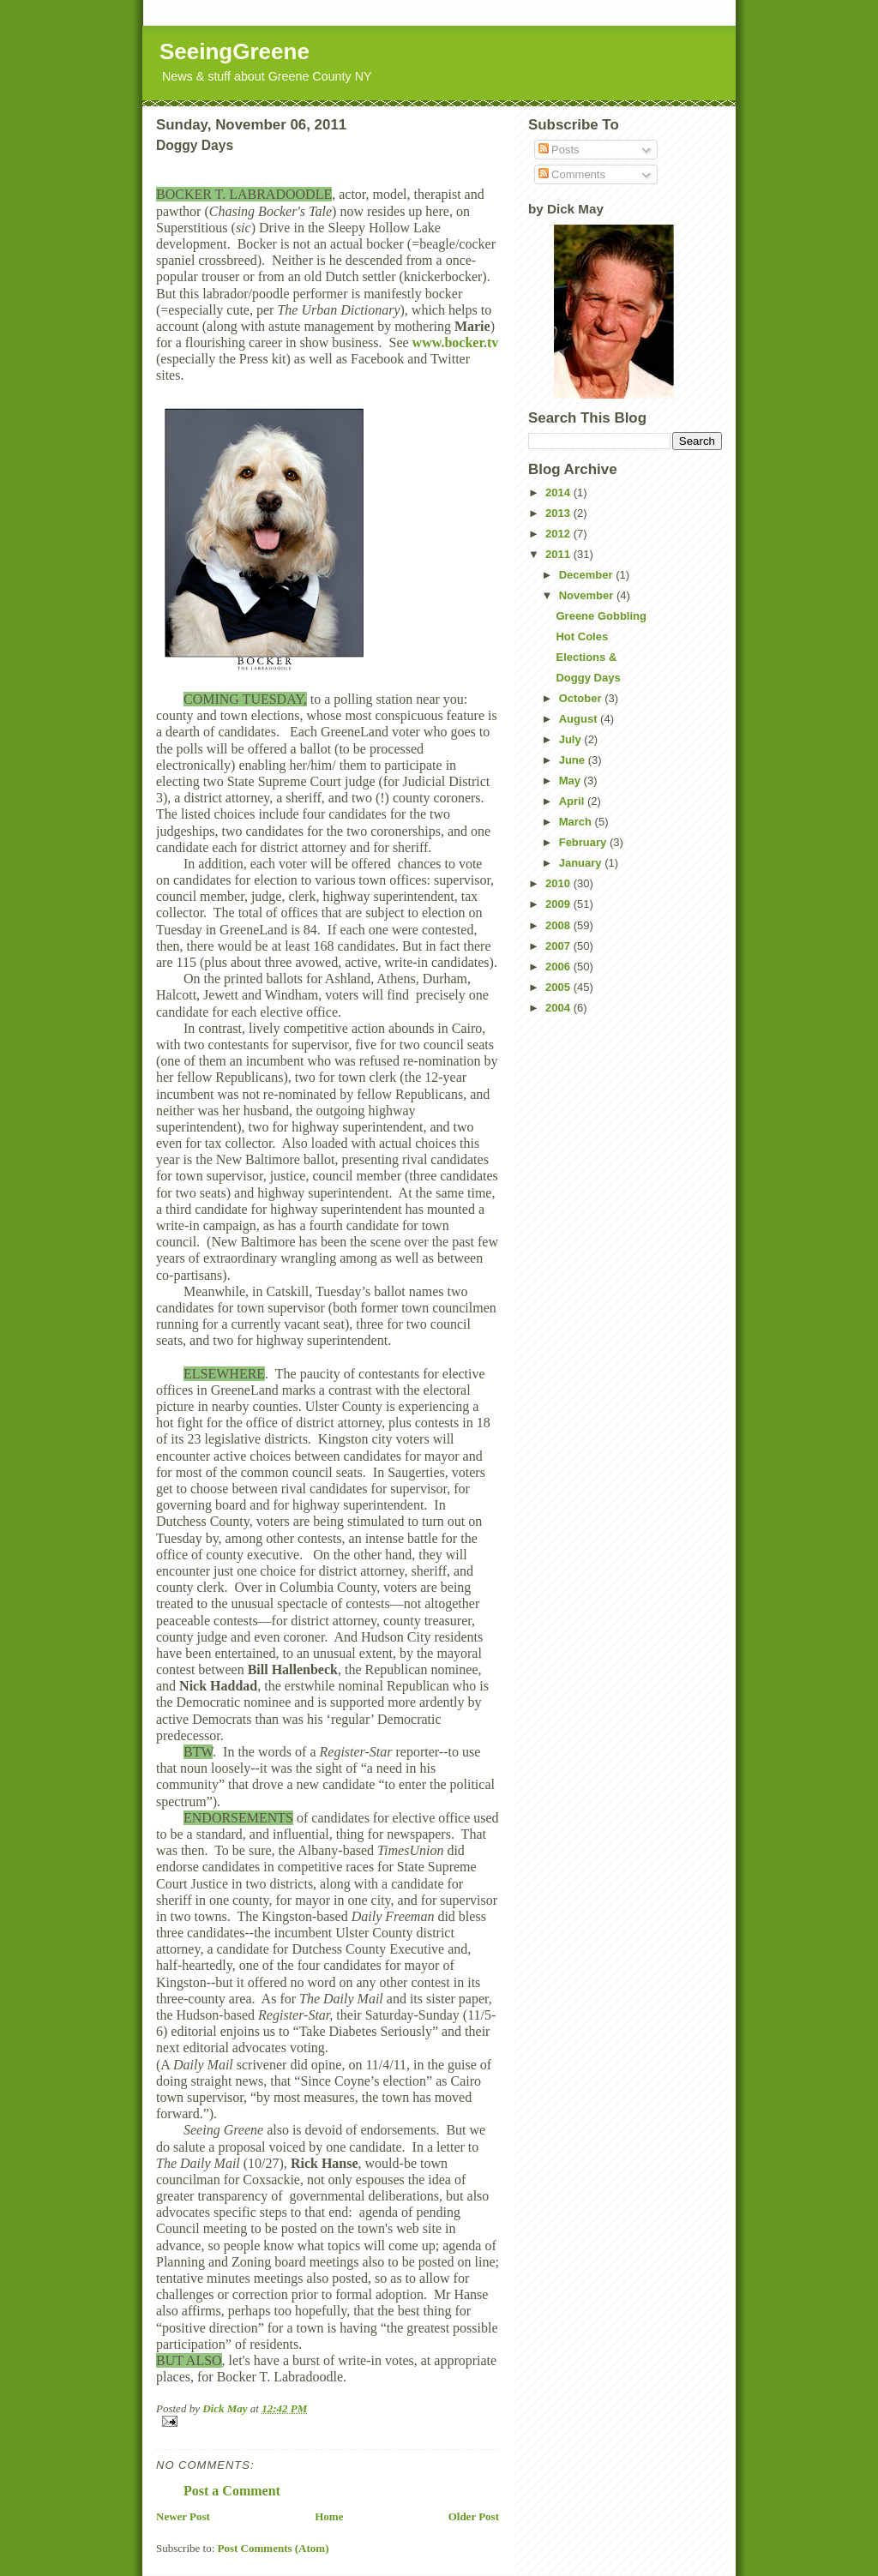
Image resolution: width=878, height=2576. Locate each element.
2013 (559, 513)
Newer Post (183, 2516)
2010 (559, 883)
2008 (559, 925)
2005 (559, 987)
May (571, 780)
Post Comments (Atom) (273, 2548)
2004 (559, 1007)
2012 (559, 533)
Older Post (473, 2516)
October (581, 698)
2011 (559, 554)
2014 (559, 492)
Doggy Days (588, 677)
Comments (571, 174)
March (577, 821)
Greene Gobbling (601, 615)
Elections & (586, 657)
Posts (559, 149)
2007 (559, 946)
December (587, 574)
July (572, 739)
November (587, 595)
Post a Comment (231, 2490)
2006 (559, 966)
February (584, 842)
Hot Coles (582, 636)
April (573, 801)
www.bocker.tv (455, 342)
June (573, 760)
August (579, 718)
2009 (559, 904)
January (581, 862)
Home (329, 2516)
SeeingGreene (234, 51)
